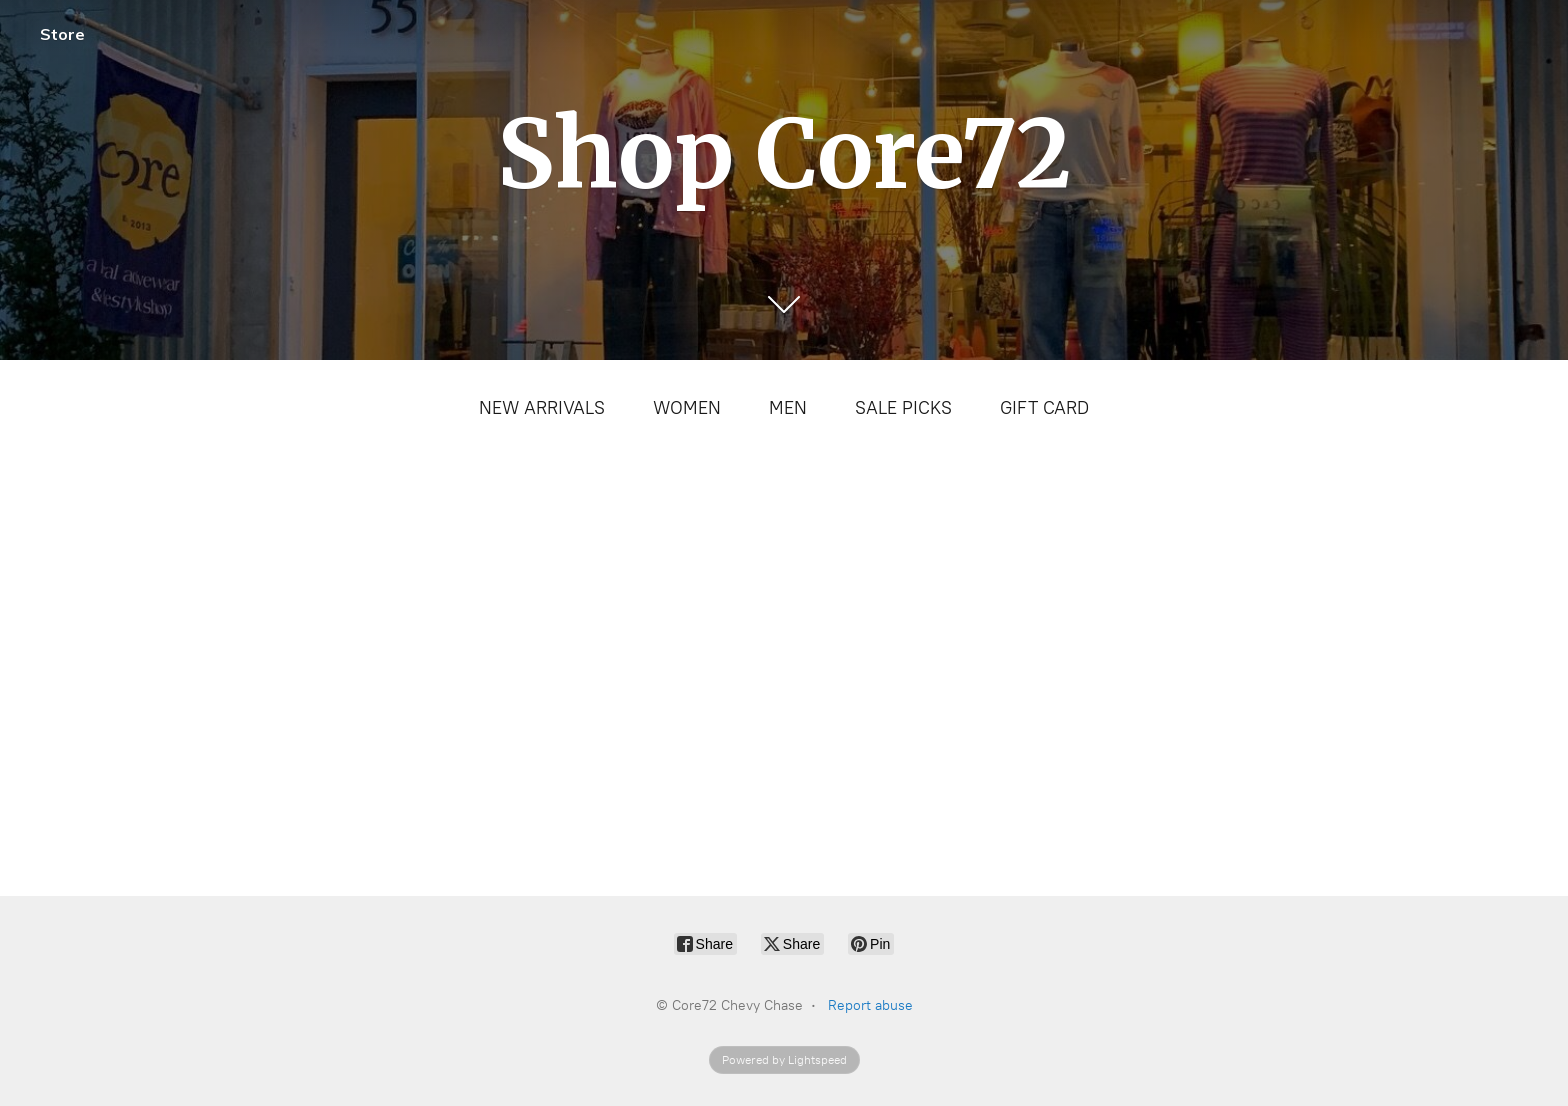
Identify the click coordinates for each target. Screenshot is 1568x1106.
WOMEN (687, 408)
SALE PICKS (903, 408)
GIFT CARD (1044, 408)
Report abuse (870, 1005)
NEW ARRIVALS (542, 408)
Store (62, 34)
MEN (788, 408)
